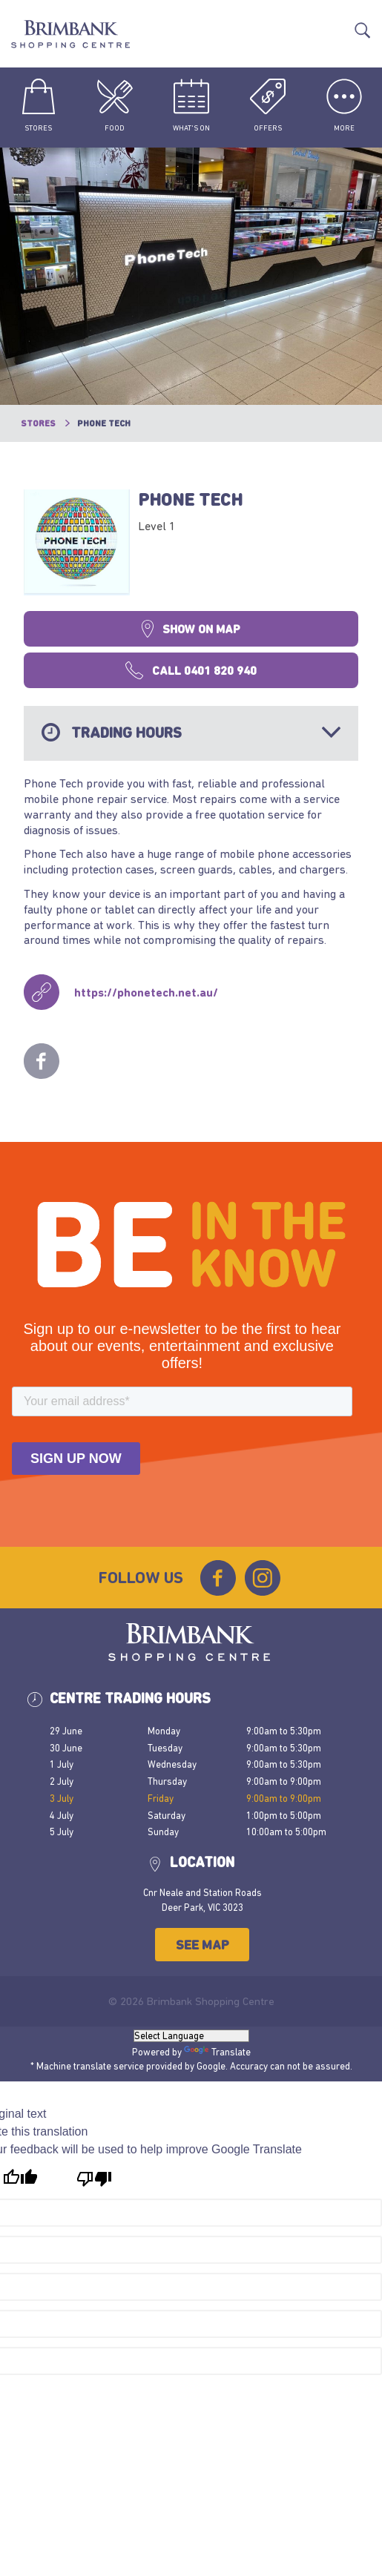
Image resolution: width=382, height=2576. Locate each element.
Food (115, 105)
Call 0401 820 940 (191, 670)
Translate (338, 23)
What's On (191, 105)
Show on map (191, 629)
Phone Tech (190, 499)
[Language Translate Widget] (191, 2036)
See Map (202, 1944)
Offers (268, 105)
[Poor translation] (94, 2179)
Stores (38, 105)
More (344, 105)
